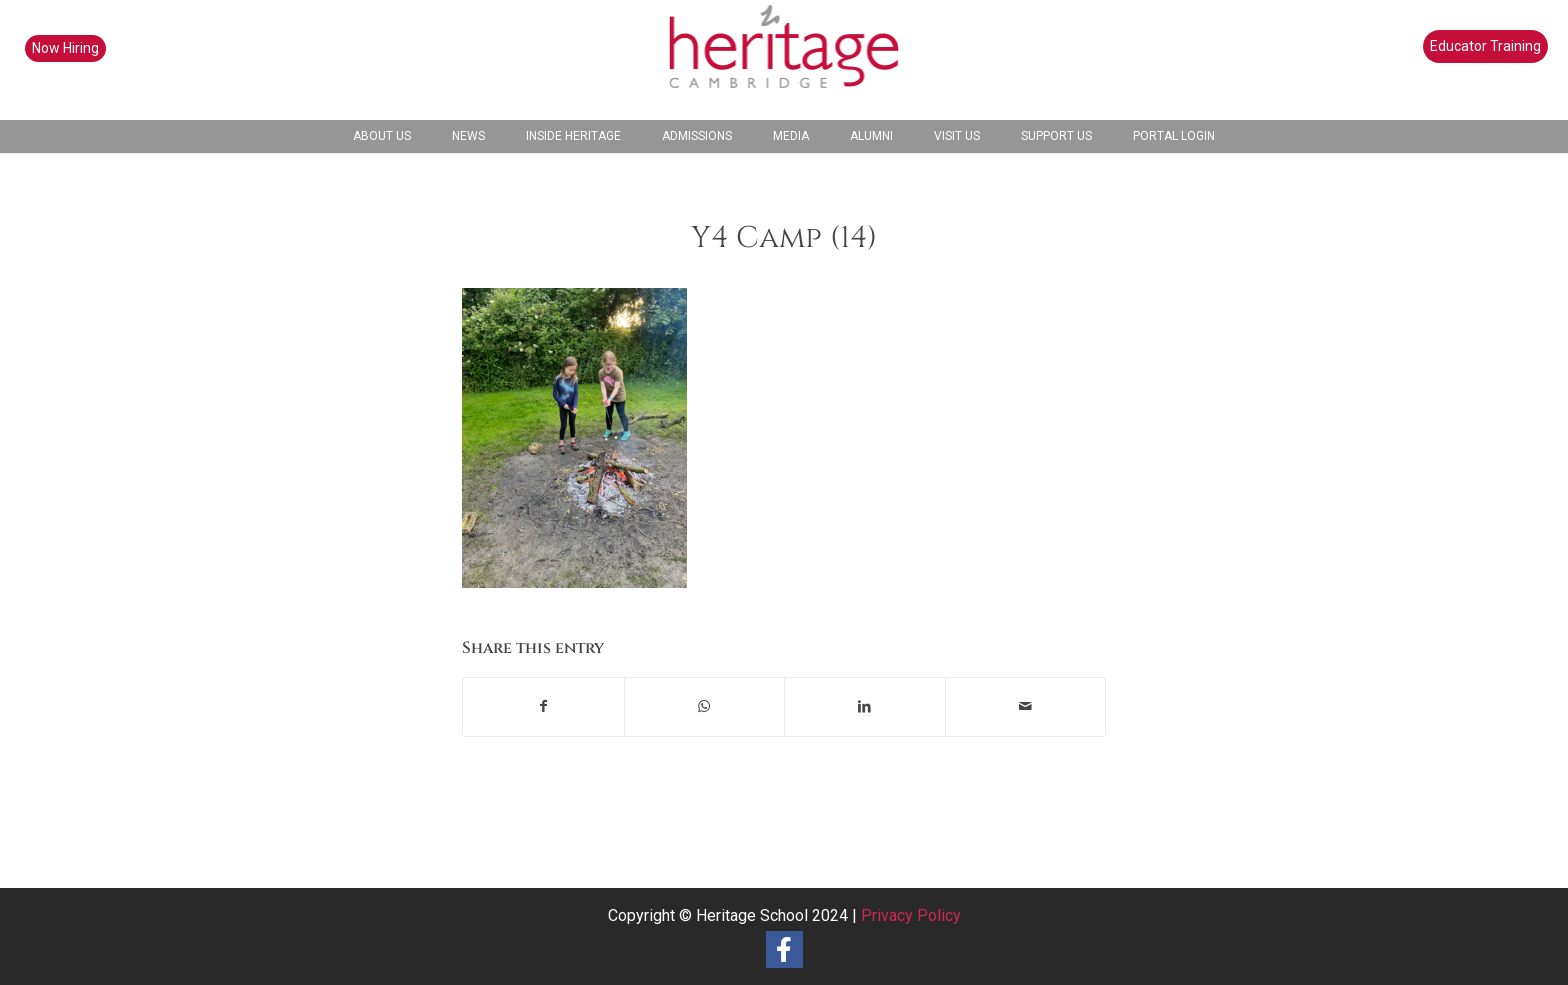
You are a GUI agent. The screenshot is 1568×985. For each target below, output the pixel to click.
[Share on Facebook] (543, 706)
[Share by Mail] (1026, 706)
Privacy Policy (911, 915)
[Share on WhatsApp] (705, 706)
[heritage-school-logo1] (784, 60)
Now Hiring (65, 48)
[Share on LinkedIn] (865, 706)
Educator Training (1485, 46)
